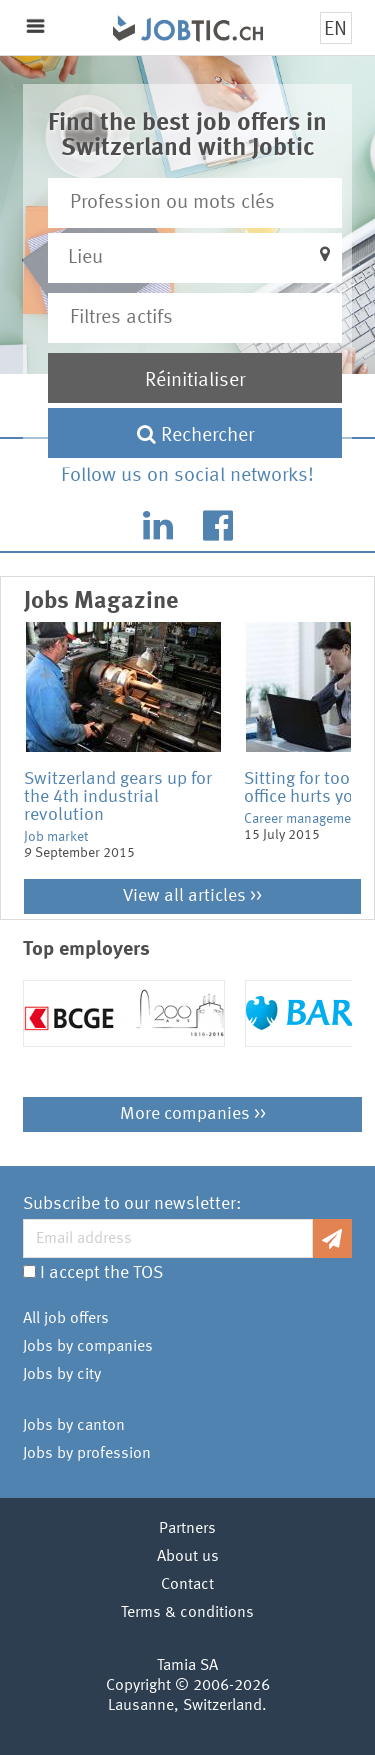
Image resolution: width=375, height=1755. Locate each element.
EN (335, 30)
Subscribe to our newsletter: (132, 1204)
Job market (56, 837)
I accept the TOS (101, 1273)
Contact (187, 1585)
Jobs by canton (74, 1426)
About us (188, 1557)
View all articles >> (192, 896)
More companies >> (193, 1114)
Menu (35, 26)
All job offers (66, 1319)
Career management (303, 819)
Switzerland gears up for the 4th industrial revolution (118, 797)
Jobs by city (62, 1375)
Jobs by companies (88, 1347)
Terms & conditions (187, 1613)
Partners (187, 1529)
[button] (194, 258)
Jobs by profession (87, 1454)
